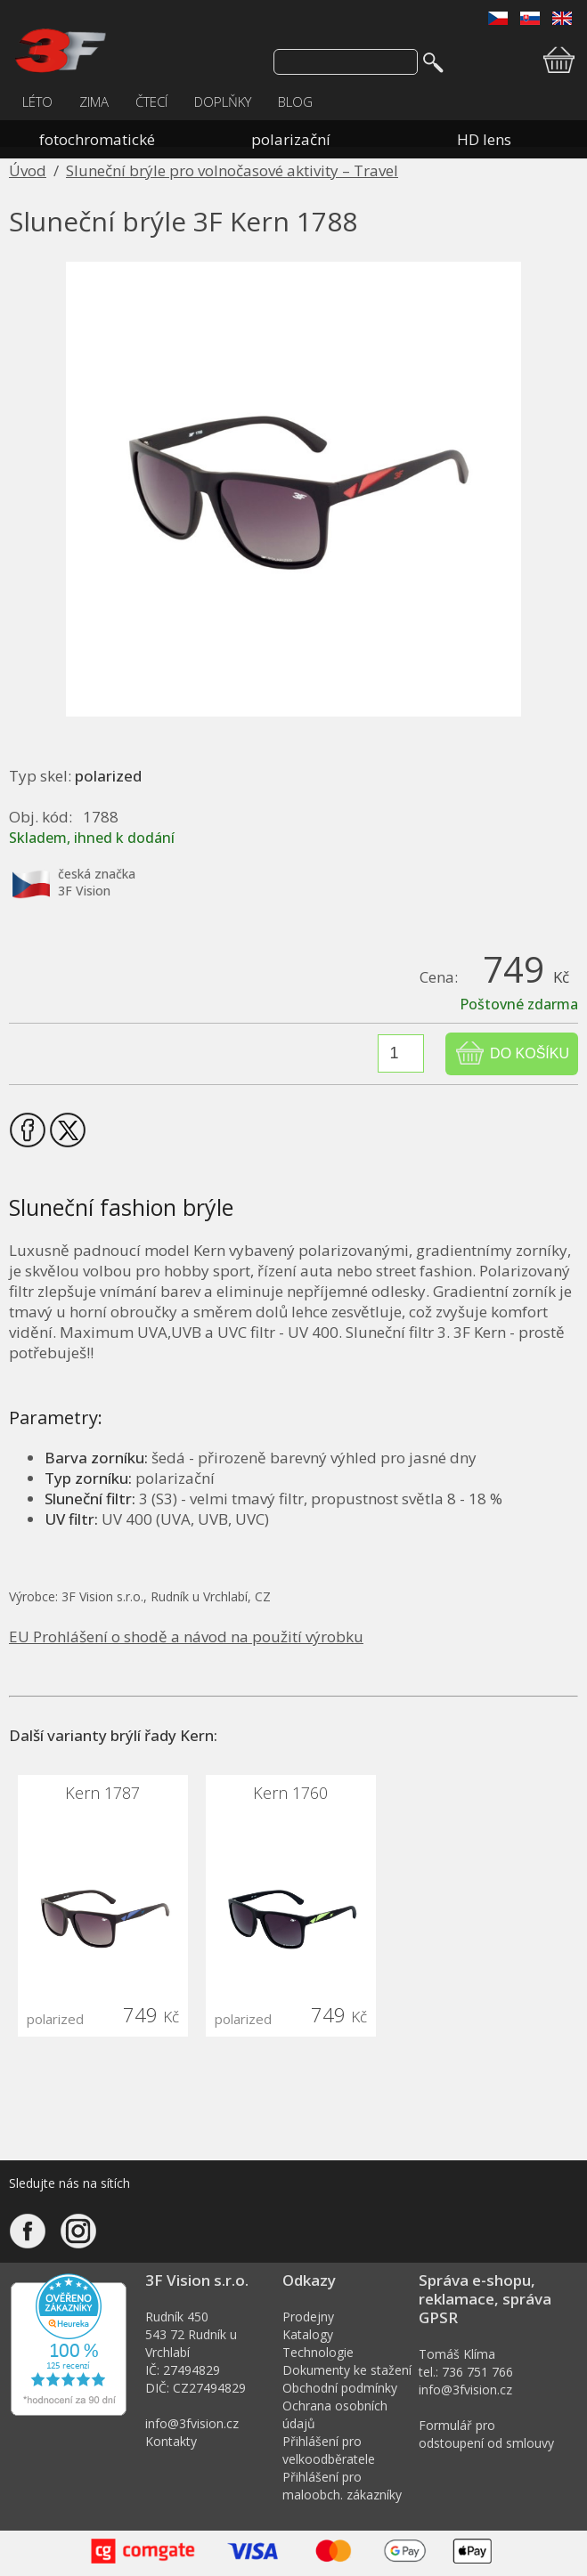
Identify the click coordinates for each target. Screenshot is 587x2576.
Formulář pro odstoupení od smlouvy (486, 2434)
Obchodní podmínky (339, 2387)
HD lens (484, 139)
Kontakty (171, 2441)
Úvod (27, 170)
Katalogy (307, 2334)
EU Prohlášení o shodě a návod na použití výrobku (186, 1636)
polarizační (290, 139)
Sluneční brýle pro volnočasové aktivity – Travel (232, 170)
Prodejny (308, 2316)
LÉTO (37, 101)
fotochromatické (97, 139)
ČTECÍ (151, 101)
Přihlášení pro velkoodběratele (328, 2450)
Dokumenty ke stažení (347, 2369)
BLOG (295, 101)
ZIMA (94, 101)
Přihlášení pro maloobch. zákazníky (342, 2485)
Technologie (318, 2352)
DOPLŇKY (222, 101)
